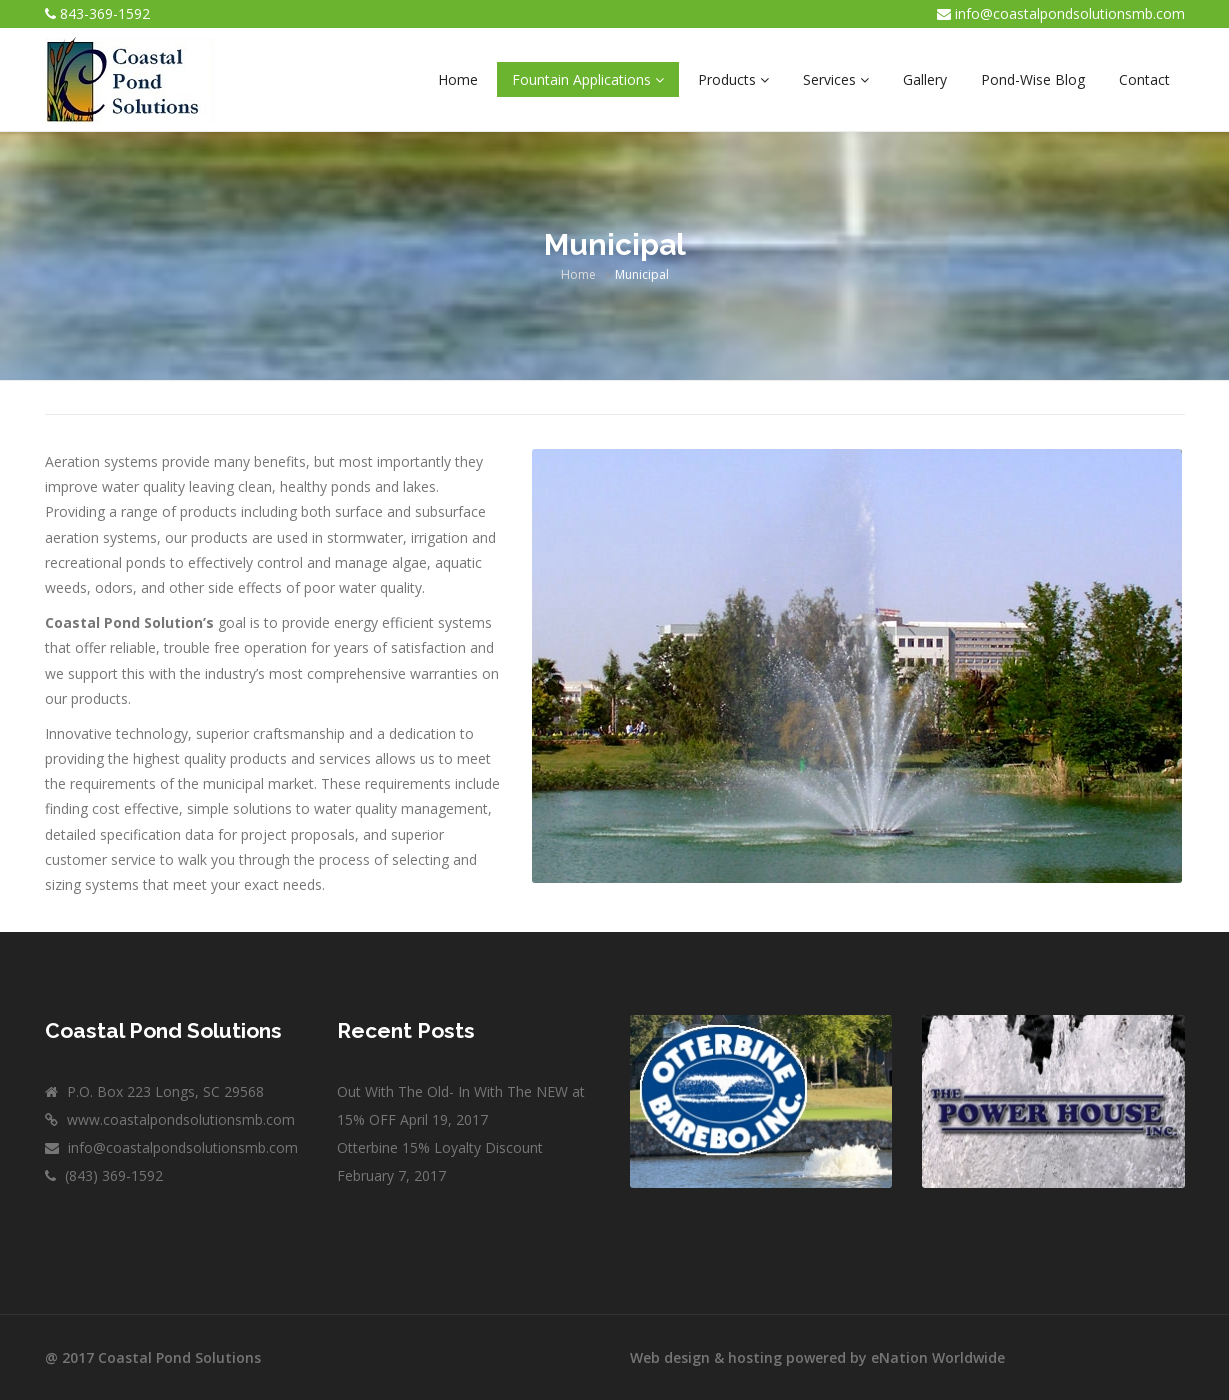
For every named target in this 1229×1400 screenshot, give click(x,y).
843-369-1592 (105, 13)
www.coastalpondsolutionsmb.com (179, 1119)
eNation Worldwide (938, 1357)
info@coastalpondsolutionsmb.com (1070, 13)
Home (578, 274)
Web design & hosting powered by (750, 1357)
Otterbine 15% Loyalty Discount (440, 1147)
